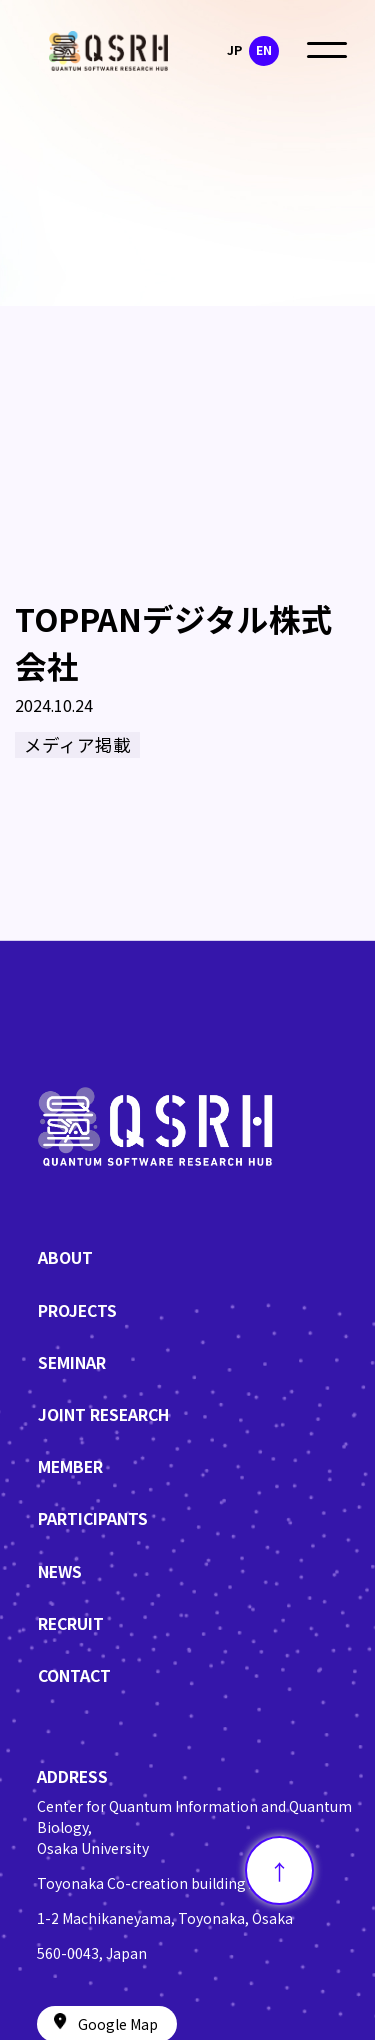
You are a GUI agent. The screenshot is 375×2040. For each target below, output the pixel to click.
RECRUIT (71, 1623)
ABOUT (65, 1257)
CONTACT (74, 1675)
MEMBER (70, 1466)
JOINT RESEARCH (103, 1414)
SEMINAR (72, 1362)
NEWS (60, 1571)
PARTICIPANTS (93, 1518)
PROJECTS (77, 1310)
